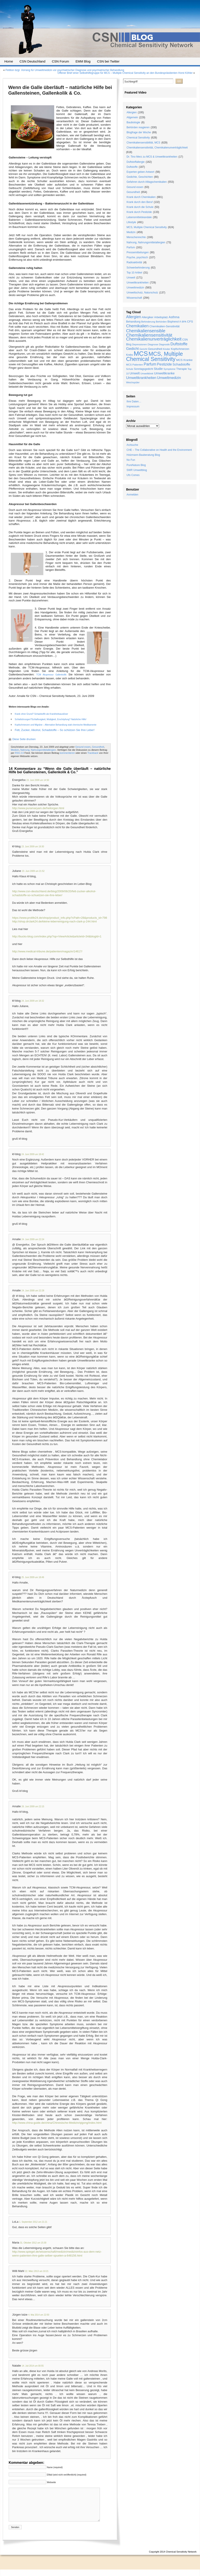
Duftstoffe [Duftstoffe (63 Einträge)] (179, 344)
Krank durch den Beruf (140, 202)
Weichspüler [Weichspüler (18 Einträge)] (133, 382)
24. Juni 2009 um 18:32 (32, 1001)
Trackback (92, 753)
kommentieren (67, 753)
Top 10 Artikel (134, 272)
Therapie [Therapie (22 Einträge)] (181, 368)
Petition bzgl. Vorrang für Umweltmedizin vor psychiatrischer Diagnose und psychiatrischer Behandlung (64, 70)
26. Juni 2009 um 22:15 (32, 1806)
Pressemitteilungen (138, 252)
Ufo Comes (133, 475)
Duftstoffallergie (136, 161)
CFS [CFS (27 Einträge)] (190, 321)
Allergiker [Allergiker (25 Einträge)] (147, 317)
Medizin (15, 750)
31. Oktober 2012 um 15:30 (33, 2243)
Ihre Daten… (134, 401)
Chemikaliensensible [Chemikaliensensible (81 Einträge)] (145, 330)
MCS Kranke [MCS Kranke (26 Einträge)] (184, 360)
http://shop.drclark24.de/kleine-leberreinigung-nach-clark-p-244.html (54, 921)
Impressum (133, 406)
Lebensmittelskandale (139, 217)
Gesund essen (83, 747)
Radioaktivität (134, 262)
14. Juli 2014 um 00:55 (33, 2366)
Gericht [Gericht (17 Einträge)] (143, 349)
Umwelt (131, 277)
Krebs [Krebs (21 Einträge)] (129, 354)
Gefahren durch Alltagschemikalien (147, 181)
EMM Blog (82, 61)
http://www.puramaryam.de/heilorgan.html (38, 808)
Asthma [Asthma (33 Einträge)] (174, 317)
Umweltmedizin (135, 287)
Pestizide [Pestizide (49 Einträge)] (164, 364)
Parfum (131, 247)
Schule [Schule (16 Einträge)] (129, 369)
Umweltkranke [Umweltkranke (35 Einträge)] (164, 373)
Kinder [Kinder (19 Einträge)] (166, 348)
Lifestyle (131, 222)
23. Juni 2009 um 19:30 (32, 846)
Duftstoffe (132, 166)
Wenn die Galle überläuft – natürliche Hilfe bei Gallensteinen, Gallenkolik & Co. (60, 90)
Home (8, 61)
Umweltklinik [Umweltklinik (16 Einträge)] (146, 373)
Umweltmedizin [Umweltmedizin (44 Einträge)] (169, 378)
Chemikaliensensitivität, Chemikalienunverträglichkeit (157, 147)
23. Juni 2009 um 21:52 (33, 871)
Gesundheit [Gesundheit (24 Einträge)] (155, 349)
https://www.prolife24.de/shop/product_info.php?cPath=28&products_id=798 (59, 917)
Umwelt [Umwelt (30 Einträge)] (135, 373)
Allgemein (132, 117)
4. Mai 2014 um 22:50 (38, 2315)
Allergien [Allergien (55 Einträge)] (133, 317)
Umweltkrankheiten (138, 282)
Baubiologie (133, 122)
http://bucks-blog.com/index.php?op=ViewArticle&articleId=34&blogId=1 (56, 936)
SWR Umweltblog (137, 470)
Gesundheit (98, 747)
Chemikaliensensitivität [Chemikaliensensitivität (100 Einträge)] (149, 334)
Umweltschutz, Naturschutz (142, 292)
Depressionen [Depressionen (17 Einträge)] (139, 344)
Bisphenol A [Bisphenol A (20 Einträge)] (174, 321)
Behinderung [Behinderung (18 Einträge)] (148, 321)
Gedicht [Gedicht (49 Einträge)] (132, 349)
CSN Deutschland (32, 61)
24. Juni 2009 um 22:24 (32, 1239)
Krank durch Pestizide (139, 212)
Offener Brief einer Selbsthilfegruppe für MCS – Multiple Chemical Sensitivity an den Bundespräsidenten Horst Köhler (125, 72)
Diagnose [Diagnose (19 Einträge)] (153, 344)
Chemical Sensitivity (138, 137)
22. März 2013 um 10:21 (36, 2271)
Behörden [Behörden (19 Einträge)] (161, 321)
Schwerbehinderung (138, 267)
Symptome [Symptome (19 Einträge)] (170, 368)
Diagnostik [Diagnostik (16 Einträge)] (164, 344)
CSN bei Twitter (108, 61)
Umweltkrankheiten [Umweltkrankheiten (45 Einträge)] (141, 378)
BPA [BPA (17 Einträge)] (184, 321)
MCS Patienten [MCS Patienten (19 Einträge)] (134, 364)
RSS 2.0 (19, 753)
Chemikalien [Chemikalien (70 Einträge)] (137, 326)
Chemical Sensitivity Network (181, 2558)
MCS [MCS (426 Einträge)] (141, 353)
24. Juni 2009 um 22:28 (32, 1290)
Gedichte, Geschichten (140, 176)
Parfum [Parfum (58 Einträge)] (150, 364)
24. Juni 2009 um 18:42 (32, 1154)
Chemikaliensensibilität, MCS (143, 142)
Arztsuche (132, 444)
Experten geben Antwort (140, 171)
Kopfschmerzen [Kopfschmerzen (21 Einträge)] (180, 349)
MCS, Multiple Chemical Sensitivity (147, 227)
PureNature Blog (136, 465)
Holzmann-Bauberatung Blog (143, 454)
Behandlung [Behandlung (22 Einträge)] (133, 321)
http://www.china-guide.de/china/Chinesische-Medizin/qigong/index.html (57, 2122)
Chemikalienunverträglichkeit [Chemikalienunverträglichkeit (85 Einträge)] (154, 339)
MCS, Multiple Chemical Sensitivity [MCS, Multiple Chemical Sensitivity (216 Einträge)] (154, 356)
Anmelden (132, 494)
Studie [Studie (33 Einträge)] (158, 368)
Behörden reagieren (138, 127)
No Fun (131, 459)
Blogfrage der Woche (139, 132)
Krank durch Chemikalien (141, 197)
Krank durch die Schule (140, 207)
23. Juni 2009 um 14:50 (37, 780)
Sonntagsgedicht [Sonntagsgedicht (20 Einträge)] (143, 368)
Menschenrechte (136, 237)
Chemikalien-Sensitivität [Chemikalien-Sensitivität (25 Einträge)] (164, 326)
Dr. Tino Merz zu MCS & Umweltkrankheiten (152, 156)
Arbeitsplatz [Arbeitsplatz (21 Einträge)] (161, 317)
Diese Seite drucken (24, 739)
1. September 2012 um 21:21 (33, 2222)
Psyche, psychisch (137, 257)
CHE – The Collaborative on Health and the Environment (159, 449)
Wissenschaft (134, 297)
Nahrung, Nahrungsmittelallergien (38, 750)
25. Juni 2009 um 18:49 (32, 1577)
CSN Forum (60, 61)
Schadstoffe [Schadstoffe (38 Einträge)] (181, 364)
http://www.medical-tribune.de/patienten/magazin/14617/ (47, 951)
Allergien (132, 112)
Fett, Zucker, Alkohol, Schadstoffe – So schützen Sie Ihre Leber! (54, 730)
